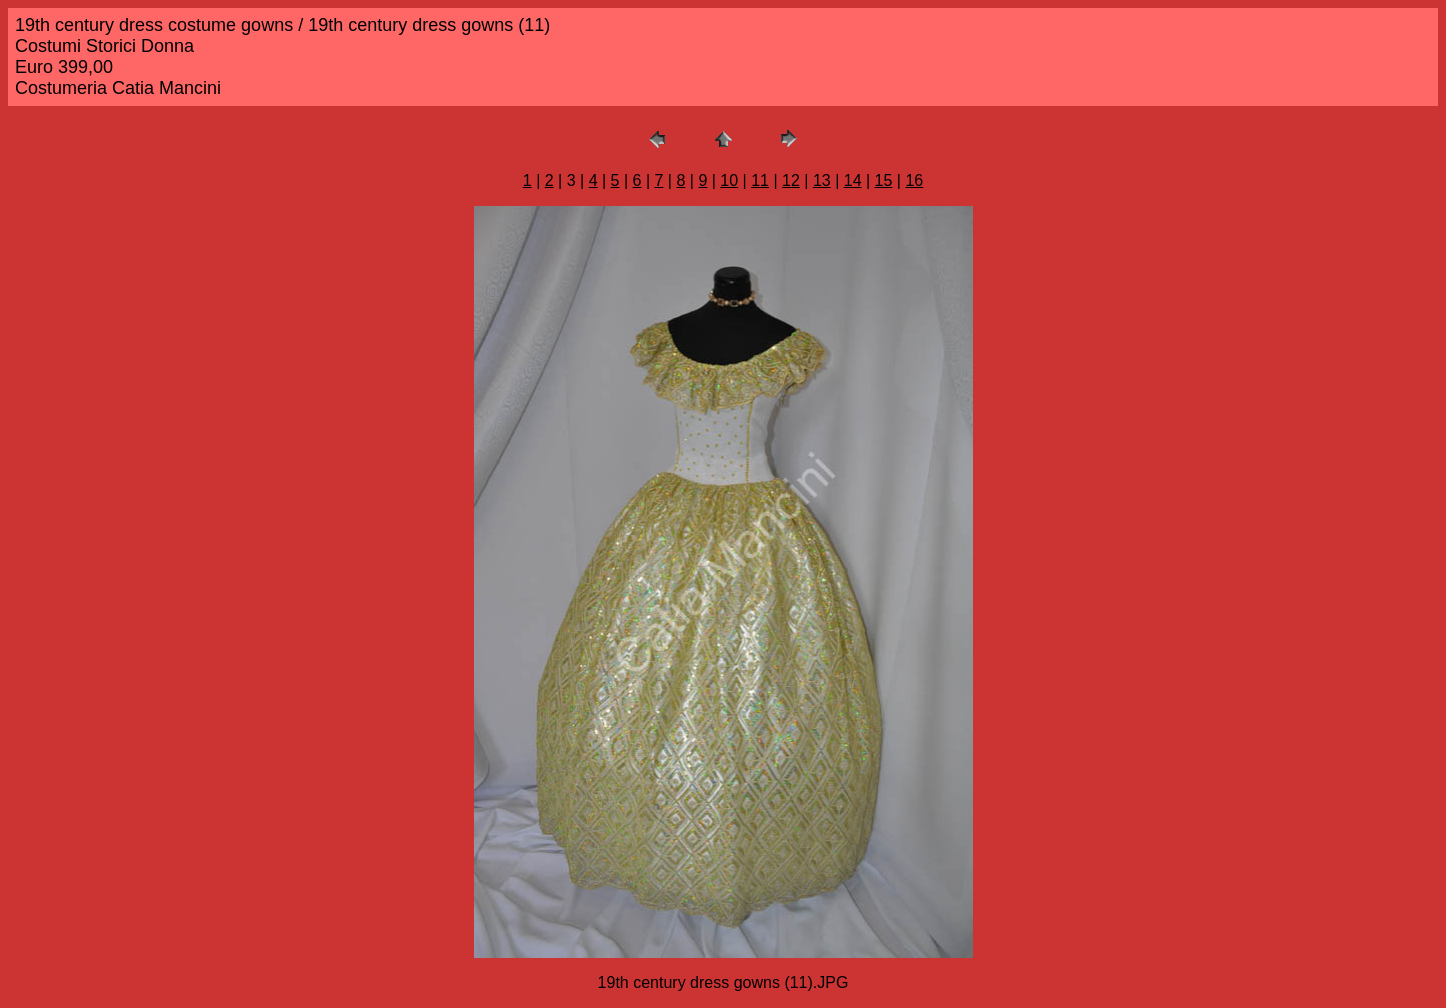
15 (884, 180)
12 (791, 180)
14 (853, 180)
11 (760, 180)
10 (729, 180)
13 (822, 180)
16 (914, 180)
